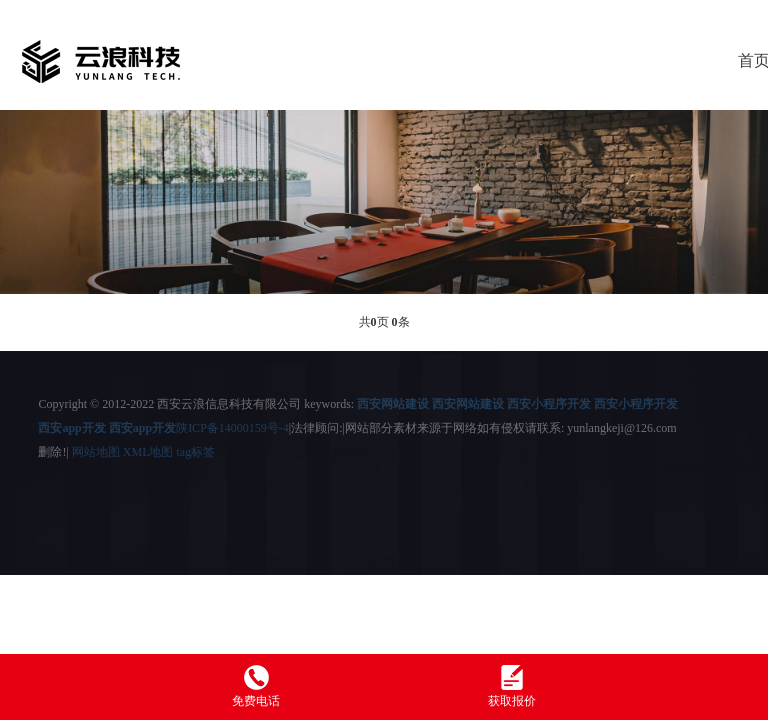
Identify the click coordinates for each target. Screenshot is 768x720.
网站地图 (96, 452)
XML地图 (148, 452)
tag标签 (195, 452)
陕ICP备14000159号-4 (232, 428)
